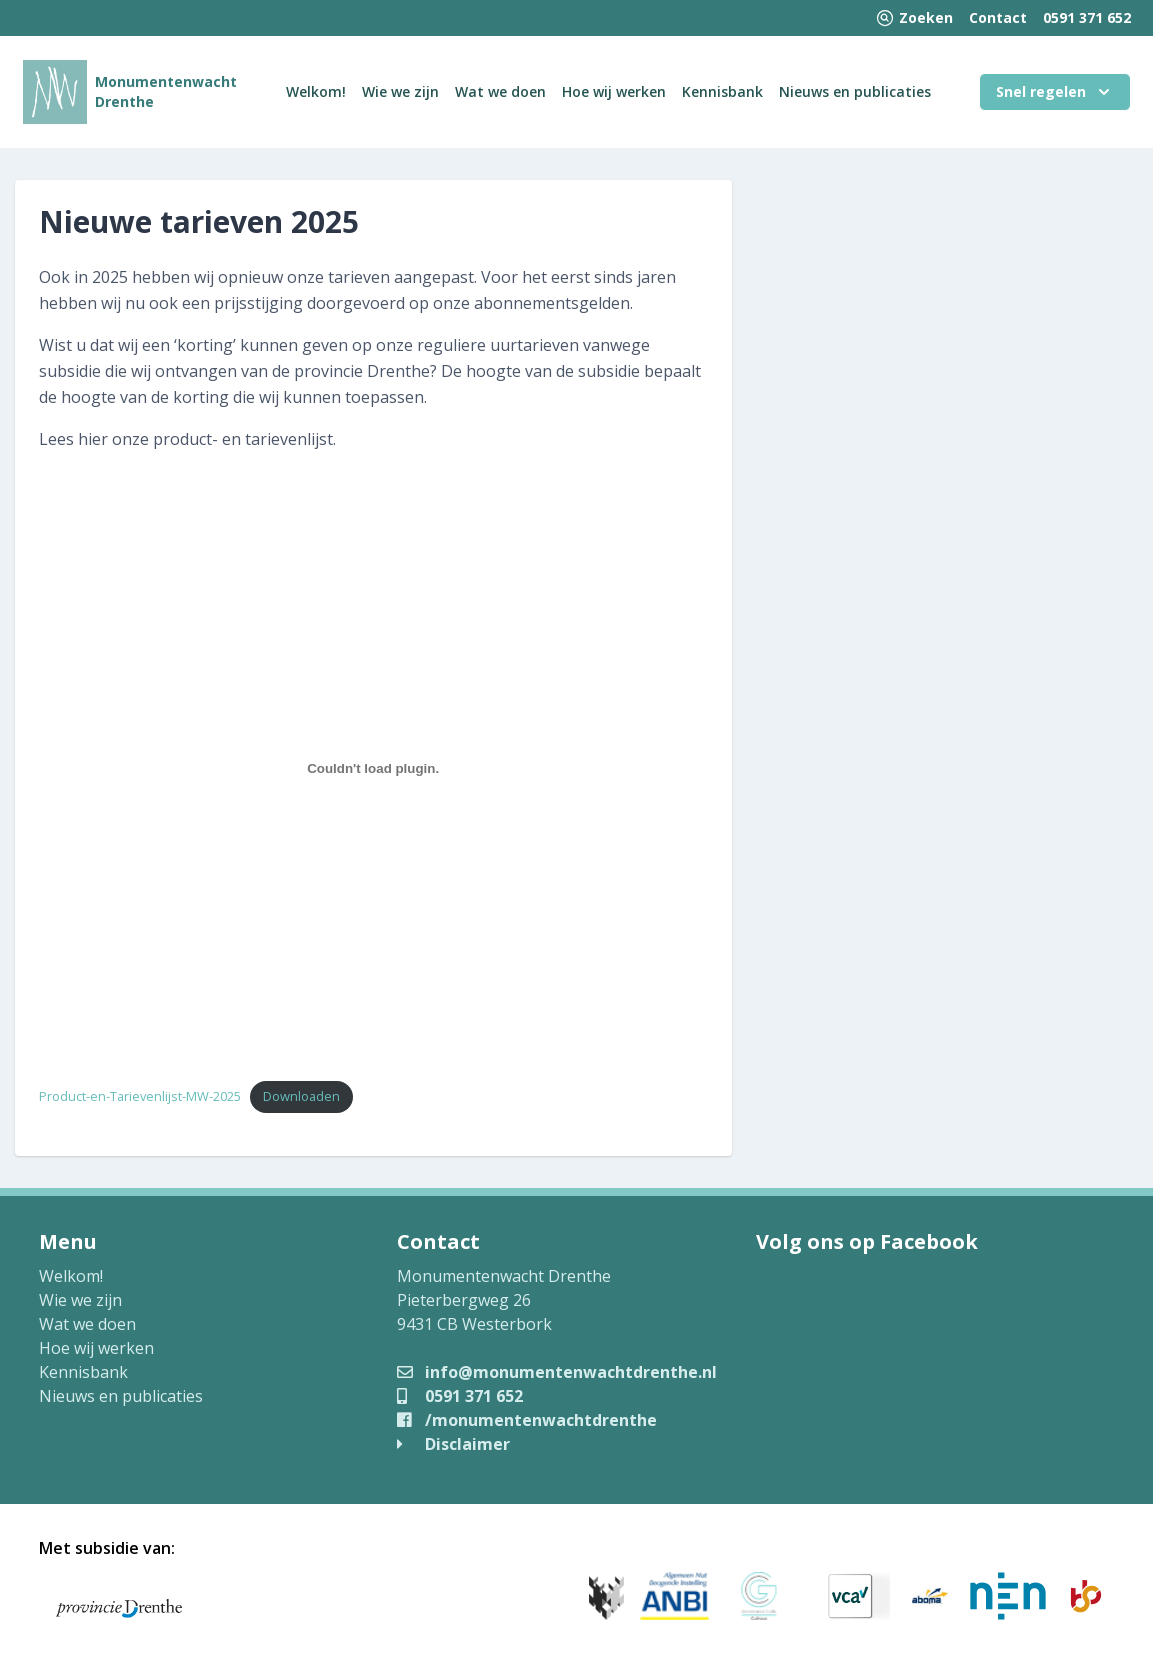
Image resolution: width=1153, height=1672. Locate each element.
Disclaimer (453, 1444)
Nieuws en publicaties (855, 91)
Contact (998, 17)
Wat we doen (500, 91)
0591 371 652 (1087, 17)
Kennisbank (722, 91)
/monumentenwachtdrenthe (527, 1420)
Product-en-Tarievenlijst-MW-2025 (140, 1096)
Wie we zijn (400, 91)
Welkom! (316, 91)
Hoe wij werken (614, 91)
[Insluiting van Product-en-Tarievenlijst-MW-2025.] (373, 768)
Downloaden (301, 1096)
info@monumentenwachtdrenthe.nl (557, 1372)
